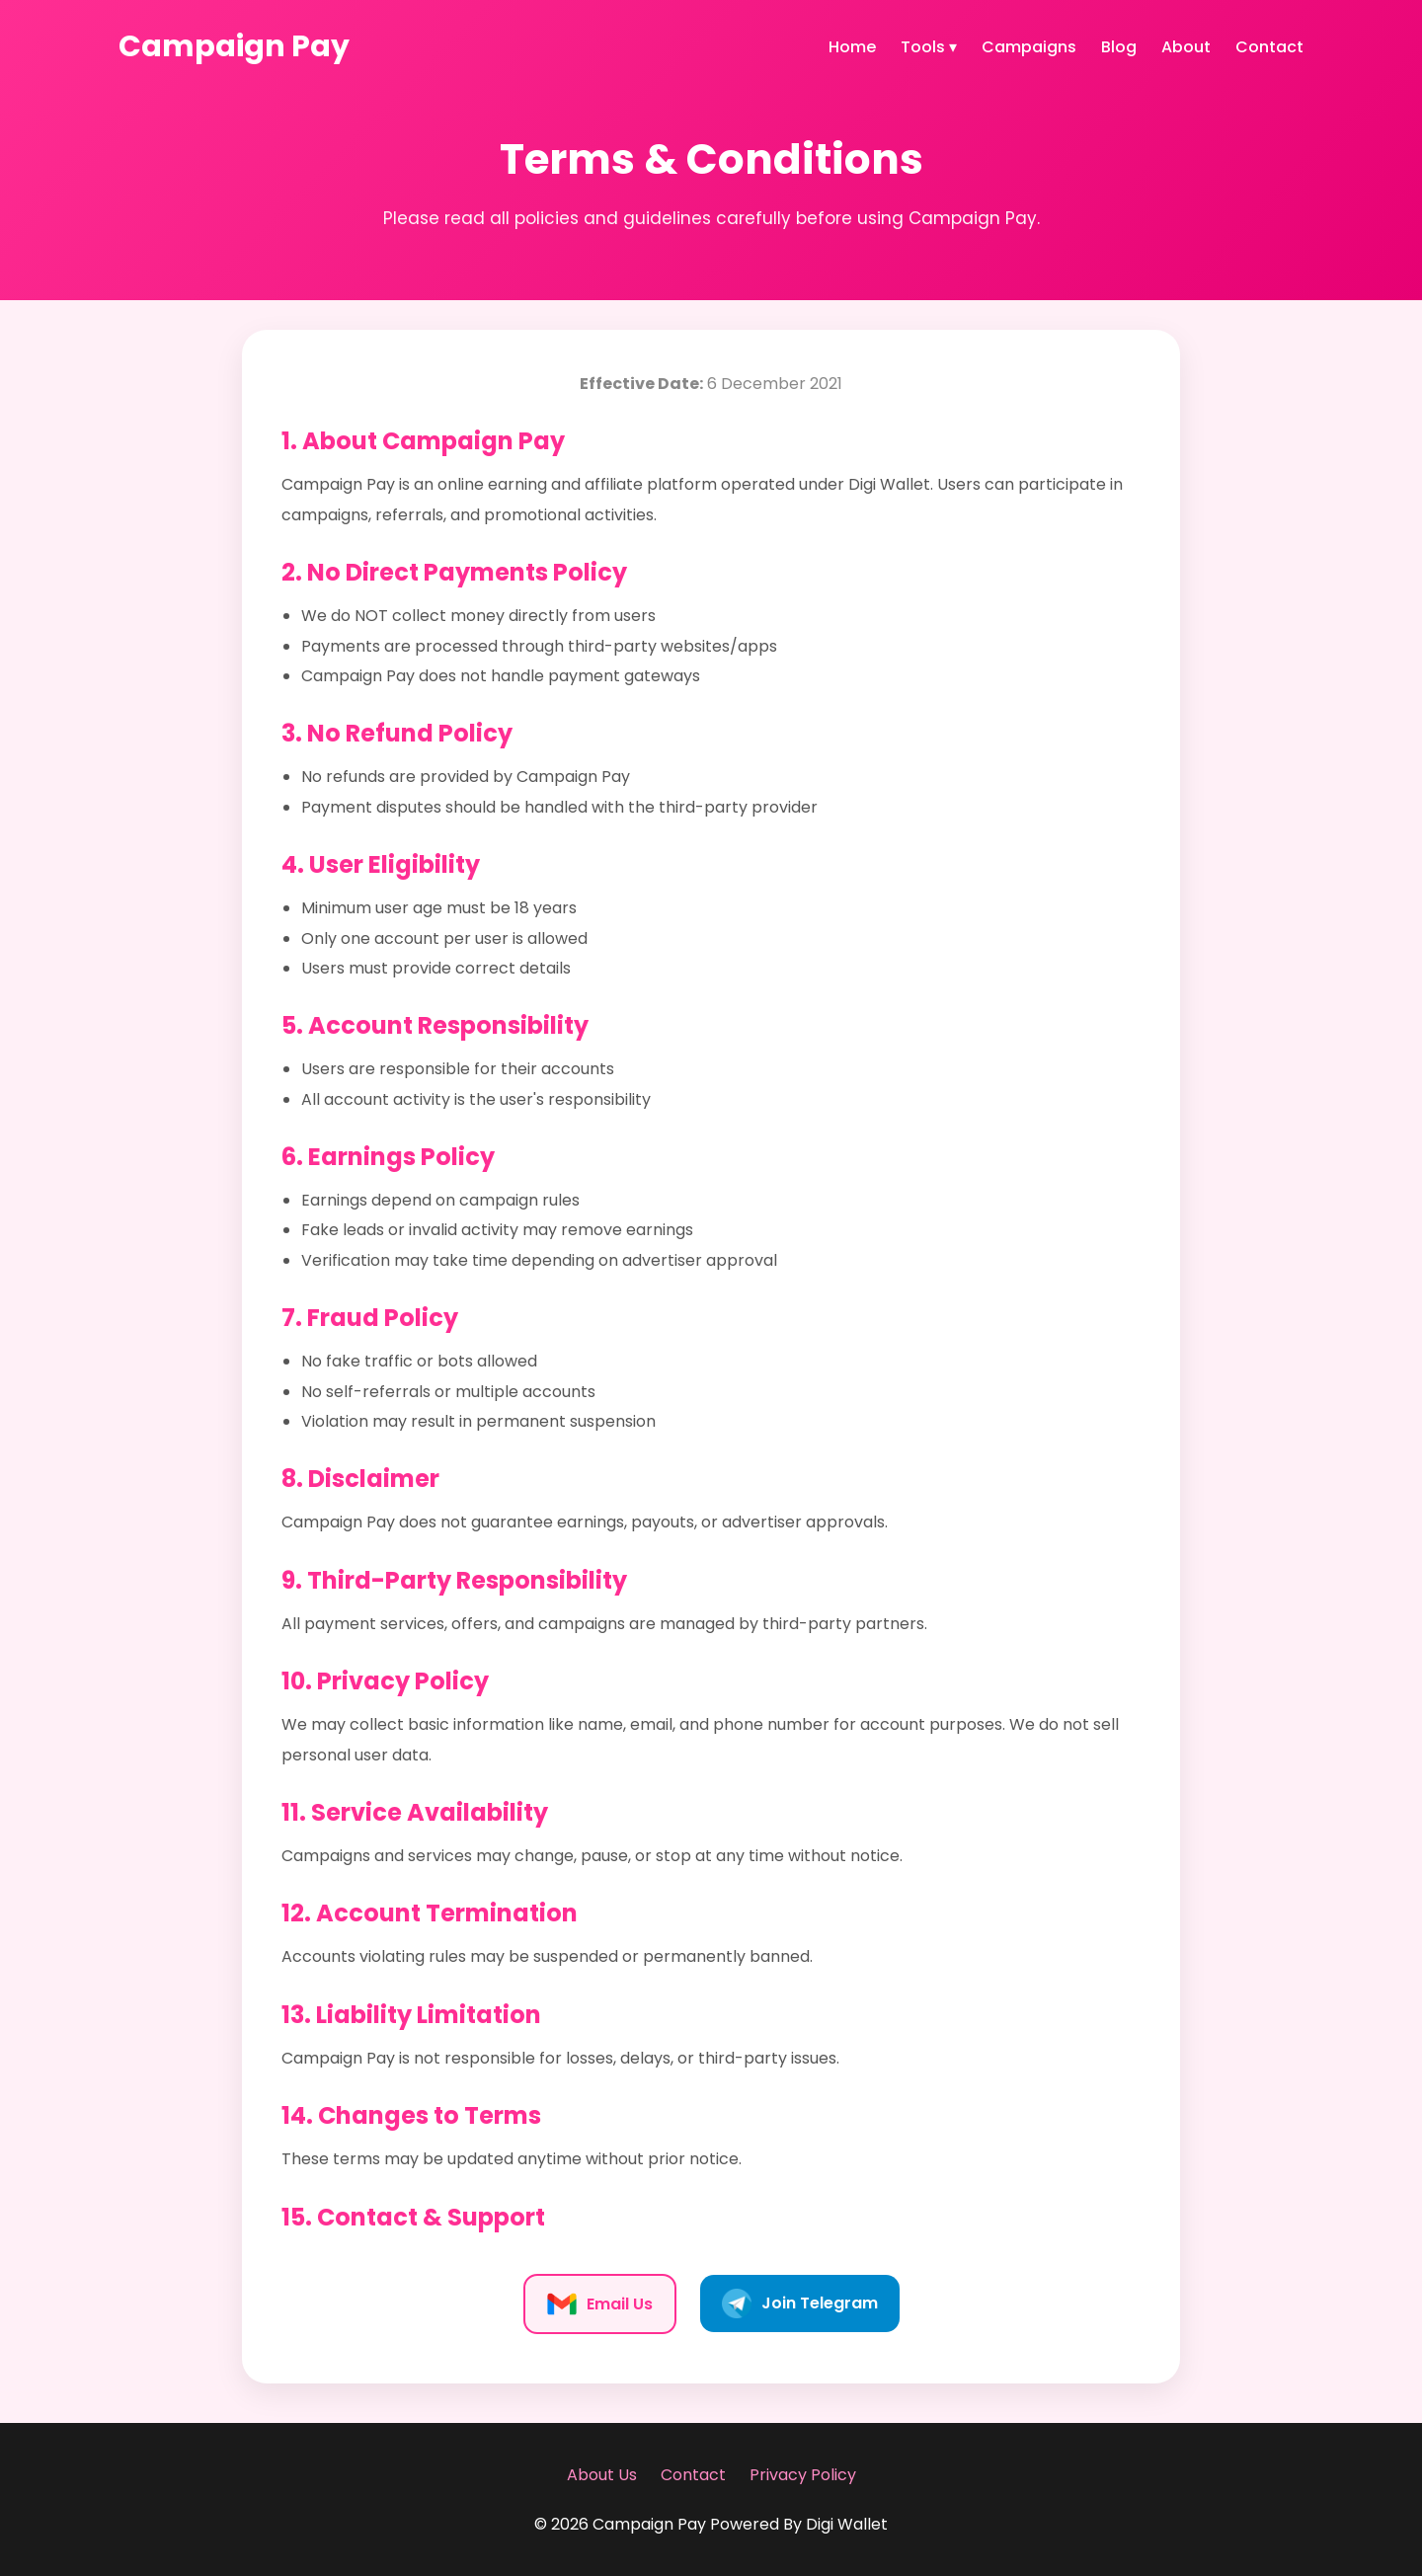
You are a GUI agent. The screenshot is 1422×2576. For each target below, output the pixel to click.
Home (852, 47)
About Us (602, 2474)
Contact (1269, 47)
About (1186, 47)
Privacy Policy (803, 2474)
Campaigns (1029, 47)
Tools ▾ (929, 47)
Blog (1119, 47)
